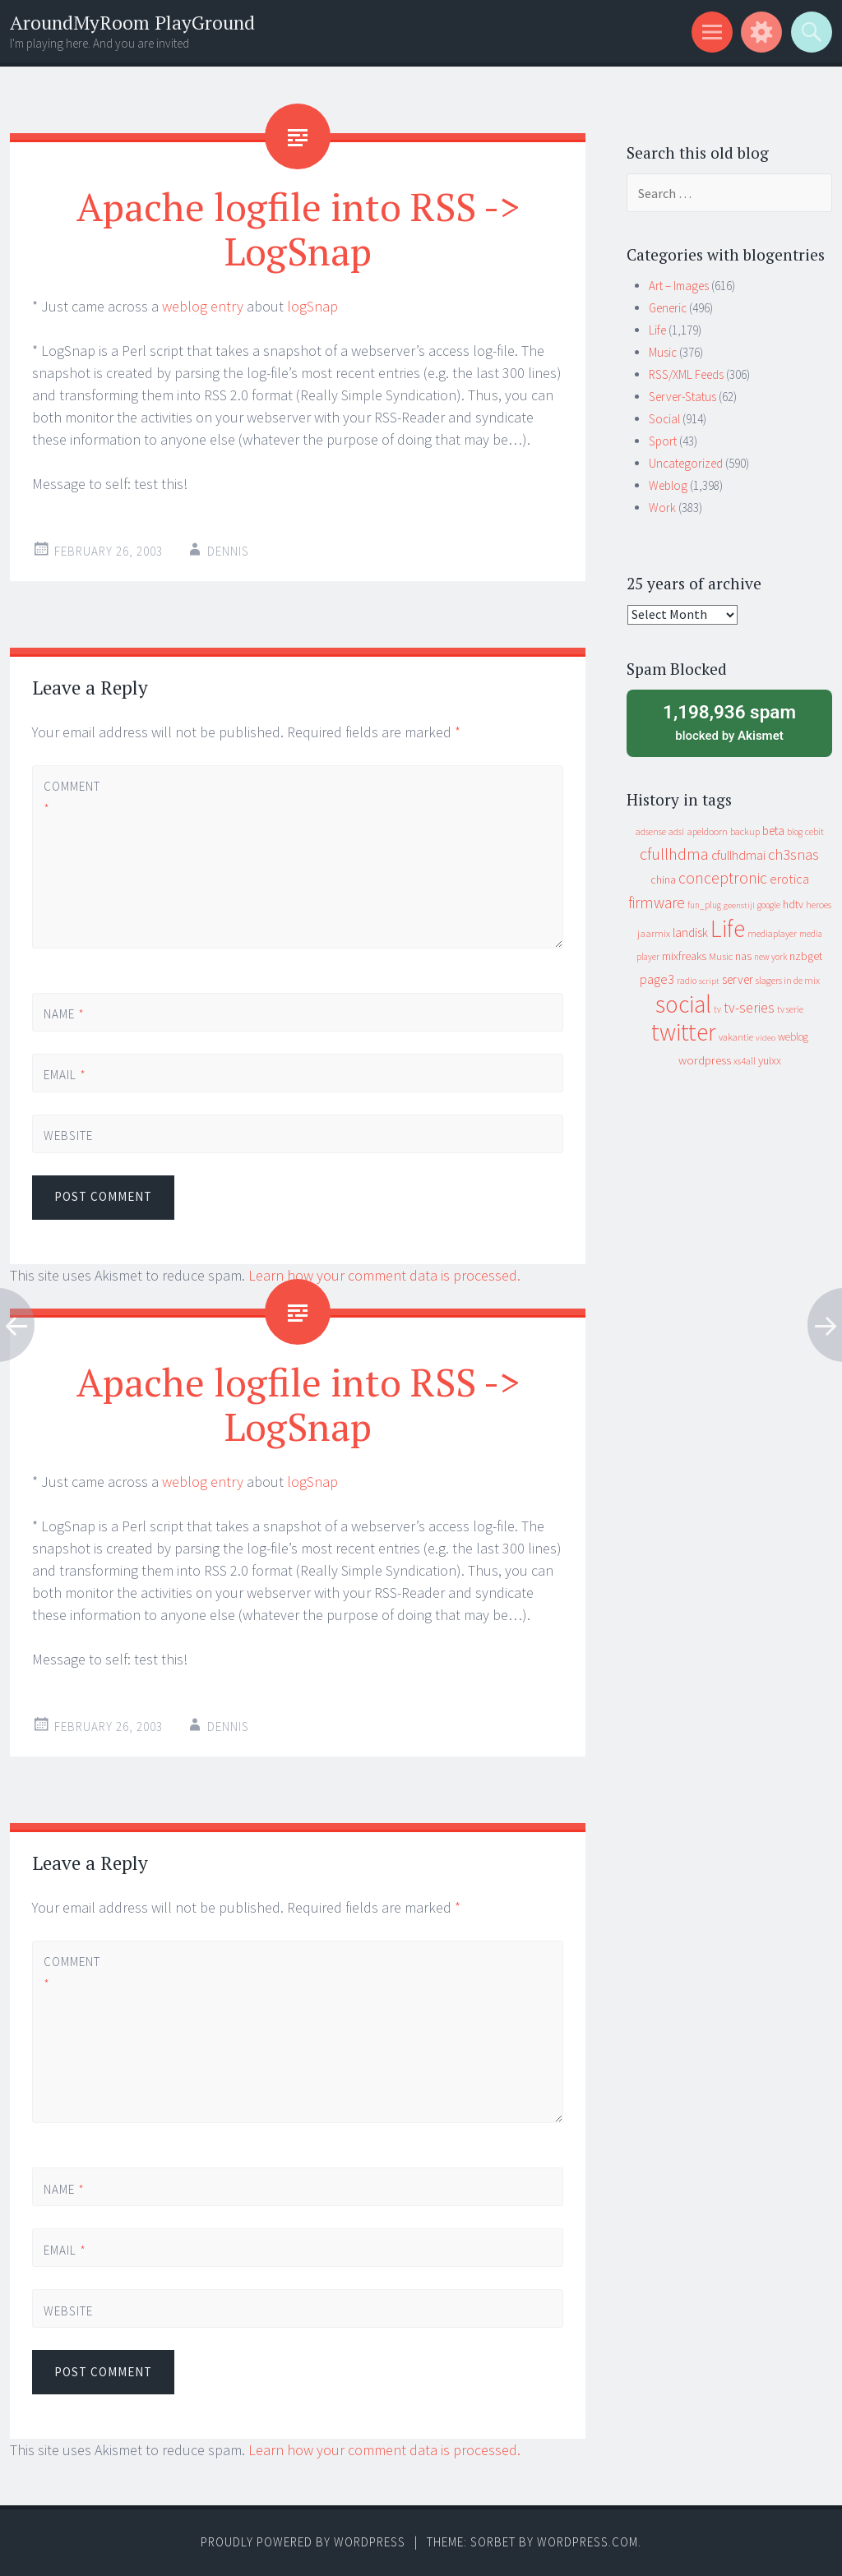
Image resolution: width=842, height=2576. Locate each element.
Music (663, 352)
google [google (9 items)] (768, 905)
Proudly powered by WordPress (303, 2542)
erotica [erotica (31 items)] (789, 878)
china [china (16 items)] (663, 880)
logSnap (312, 306)
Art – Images (679, 285)
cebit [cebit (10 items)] (814, 831)
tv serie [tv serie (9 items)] (790, 1009)
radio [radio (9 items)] (686, 980)
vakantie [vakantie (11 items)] (736, 1037)
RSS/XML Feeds (686, 374)
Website (68, 1135)
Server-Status (682, 396)
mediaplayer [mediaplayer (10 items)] (772, 933)
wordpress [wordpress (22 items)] (704, 1060)
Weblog (668, 485)
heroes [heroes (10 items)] (818, 904)
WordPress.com (587, 2542)
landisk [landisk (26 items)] (690, 932)
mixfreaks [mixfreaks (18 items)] (684, 956)
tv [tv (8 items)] (717, 1009)
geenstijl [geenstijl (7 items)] (739, 905)
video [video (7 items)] (765, 1037)
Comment (71, 797)
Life (657, 330)
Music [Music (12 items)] (721, 956)
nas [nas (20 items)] (743, 956)
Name (64, 1014)
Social (664, 419)
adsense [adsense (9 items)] (651, 832)
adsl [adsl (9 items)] (676, 832)
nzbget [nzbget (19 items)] (805, 956)
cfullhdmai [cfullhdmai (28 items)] (738, 855)
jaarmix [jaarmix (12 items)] (653, 933)
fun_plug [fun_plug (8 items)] (704, 905)
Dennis (228, 551)
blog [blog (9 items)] (795, 832)
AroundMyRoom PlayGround (132, 22)
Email (65, 1075)
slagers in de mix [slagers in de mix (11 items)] (788, 980)
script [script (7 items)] (709, 981)
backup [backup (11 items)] (745, 831)
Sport (663, 441)
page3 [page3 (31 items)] (657, 979)
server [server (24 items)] (737, 979)
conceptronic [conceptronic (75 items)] (722, 878)
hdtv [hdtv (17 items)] (793, 904)
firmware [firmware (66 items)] (656, 902)
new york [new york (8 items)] (770, 957)
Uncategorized (686, 463)
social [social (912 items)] (683, 1004)
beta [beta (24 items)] (773, 830)
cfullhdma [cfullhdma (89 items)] (674, 853)
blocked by (729, 721)
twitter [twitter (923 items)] (683, 1032)
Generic (668, 308)
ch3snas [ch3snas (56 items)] (793, 854)
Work (662, 507)
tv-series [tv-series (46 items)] (749, 1008)
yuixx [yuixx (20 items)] (769, 1060)
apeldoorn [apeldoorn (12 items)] (707, 831)
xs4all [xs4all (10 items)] (744, 1061)
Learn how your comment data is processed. (384, 1275)
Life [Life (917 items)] (727, 928)
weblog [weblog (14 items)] (793, 1037)
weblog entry (202, 306)
